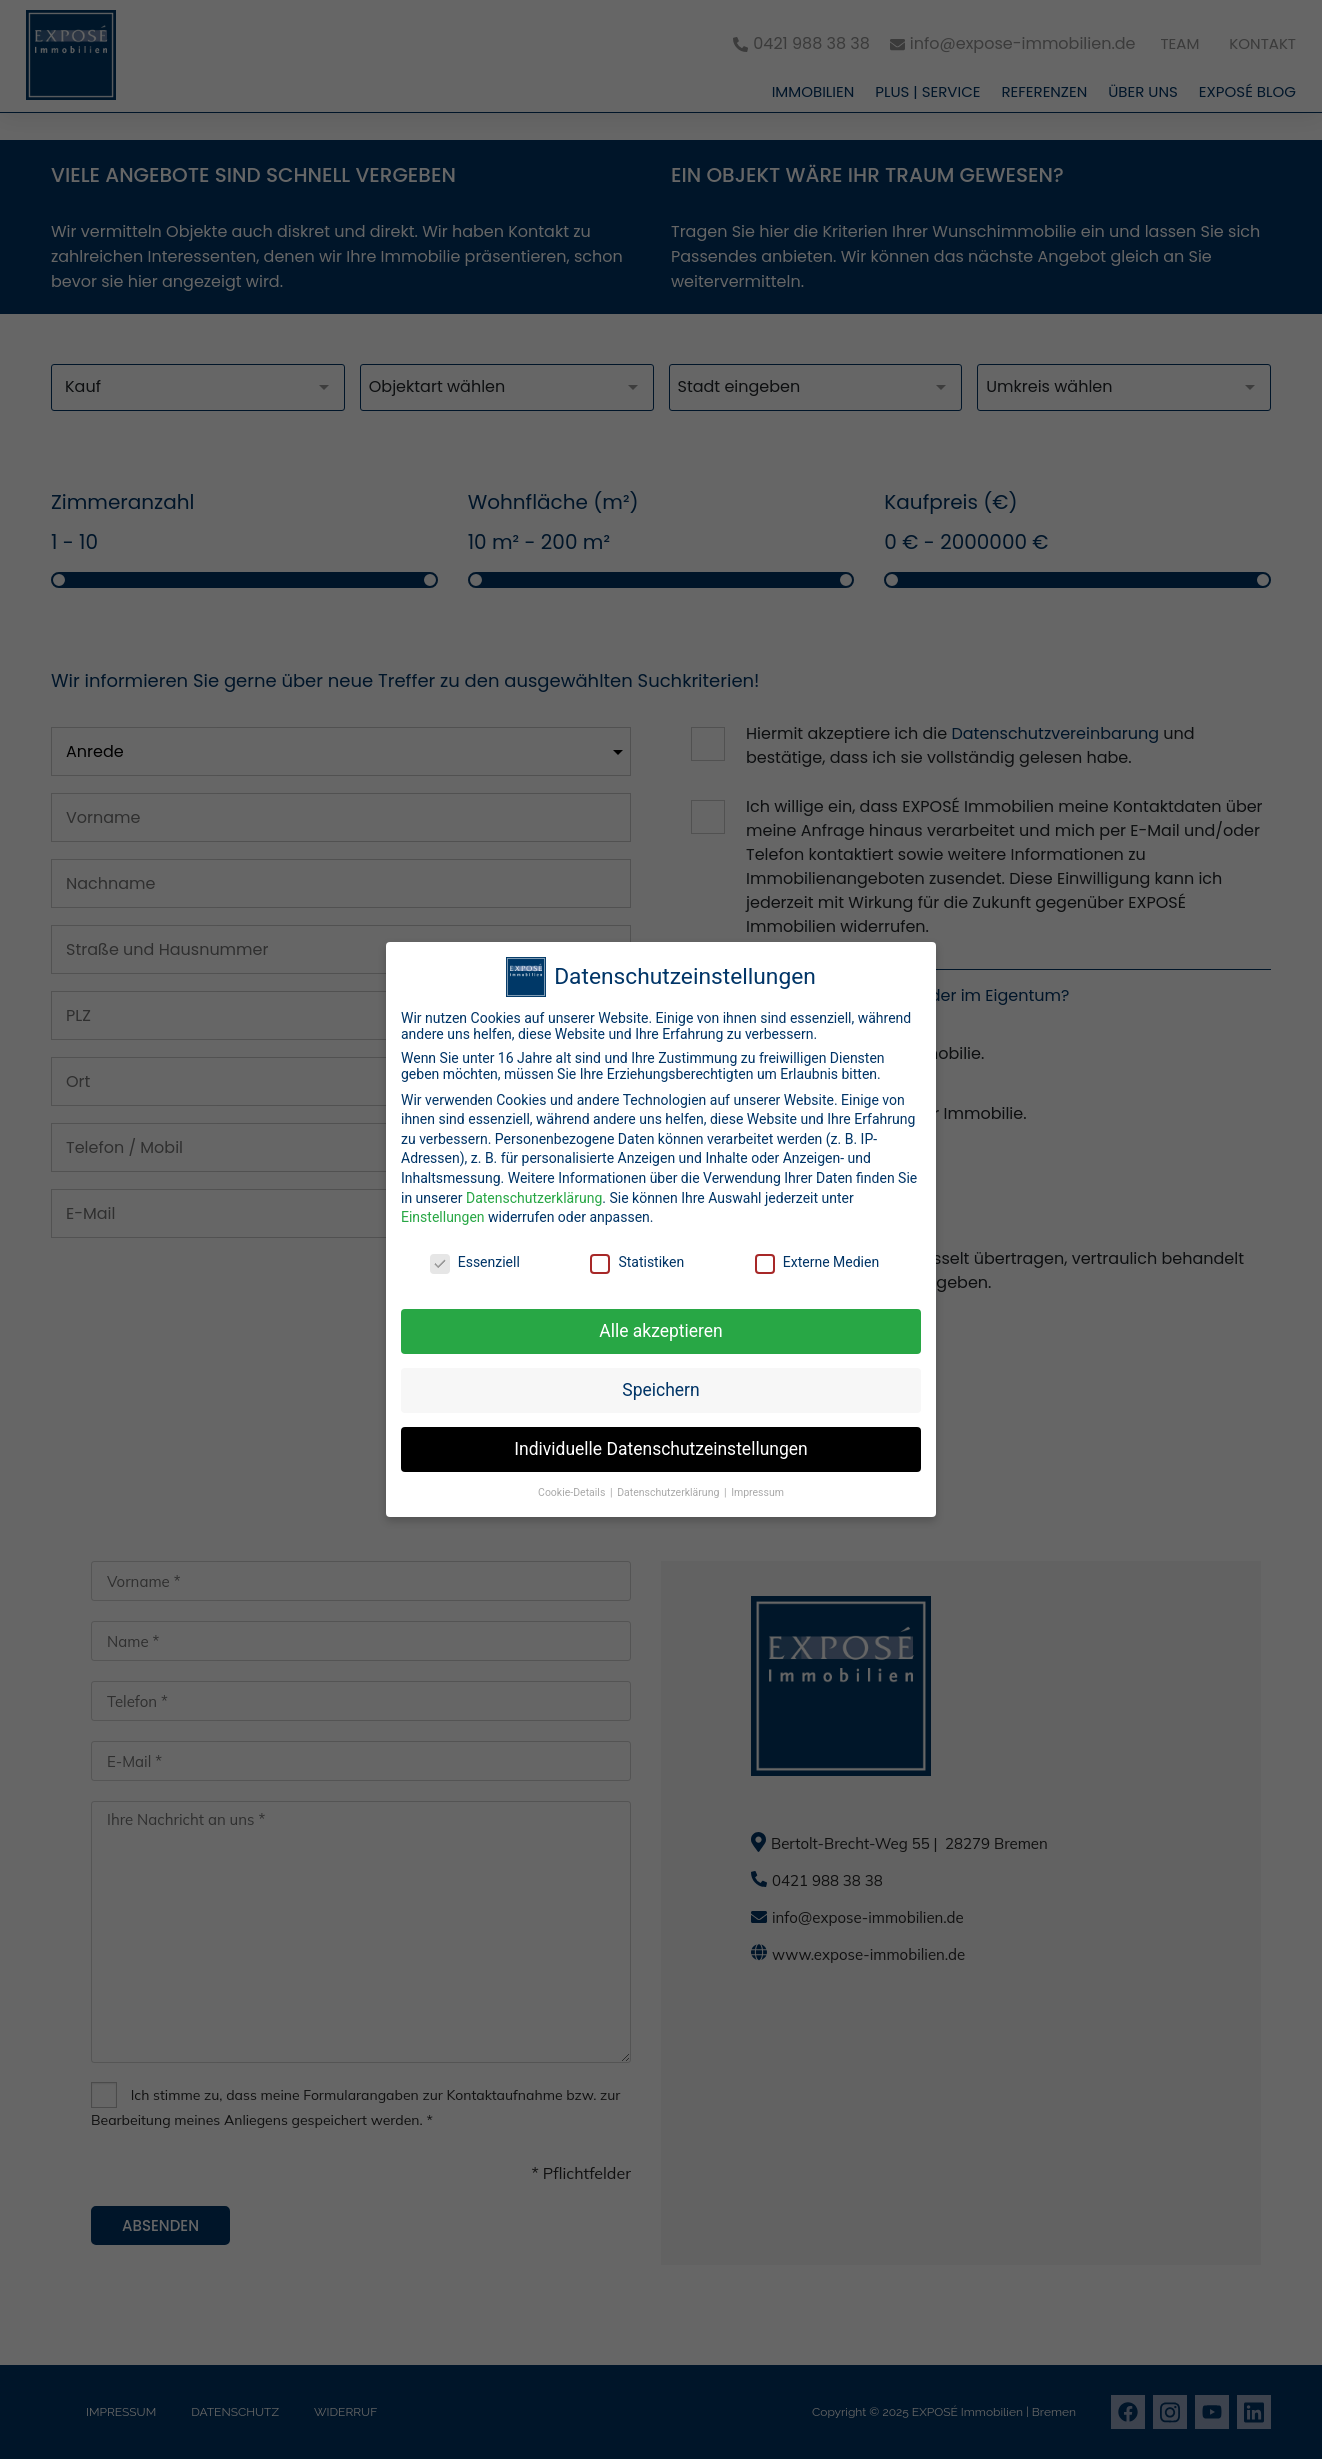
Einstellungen (443, 1208)
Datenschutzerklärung (534, 1188)
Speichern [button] (660, 1380)
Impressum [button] (757, 1482)
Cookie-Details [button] (573, 1482)
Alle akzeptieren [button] (661, 1321)
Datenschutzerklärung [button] (669, 1482)
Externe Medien (817, 1253)
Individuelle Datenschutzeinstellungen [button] (660, 1439)
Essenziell (475, 1253)
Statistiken (637, 1253)
